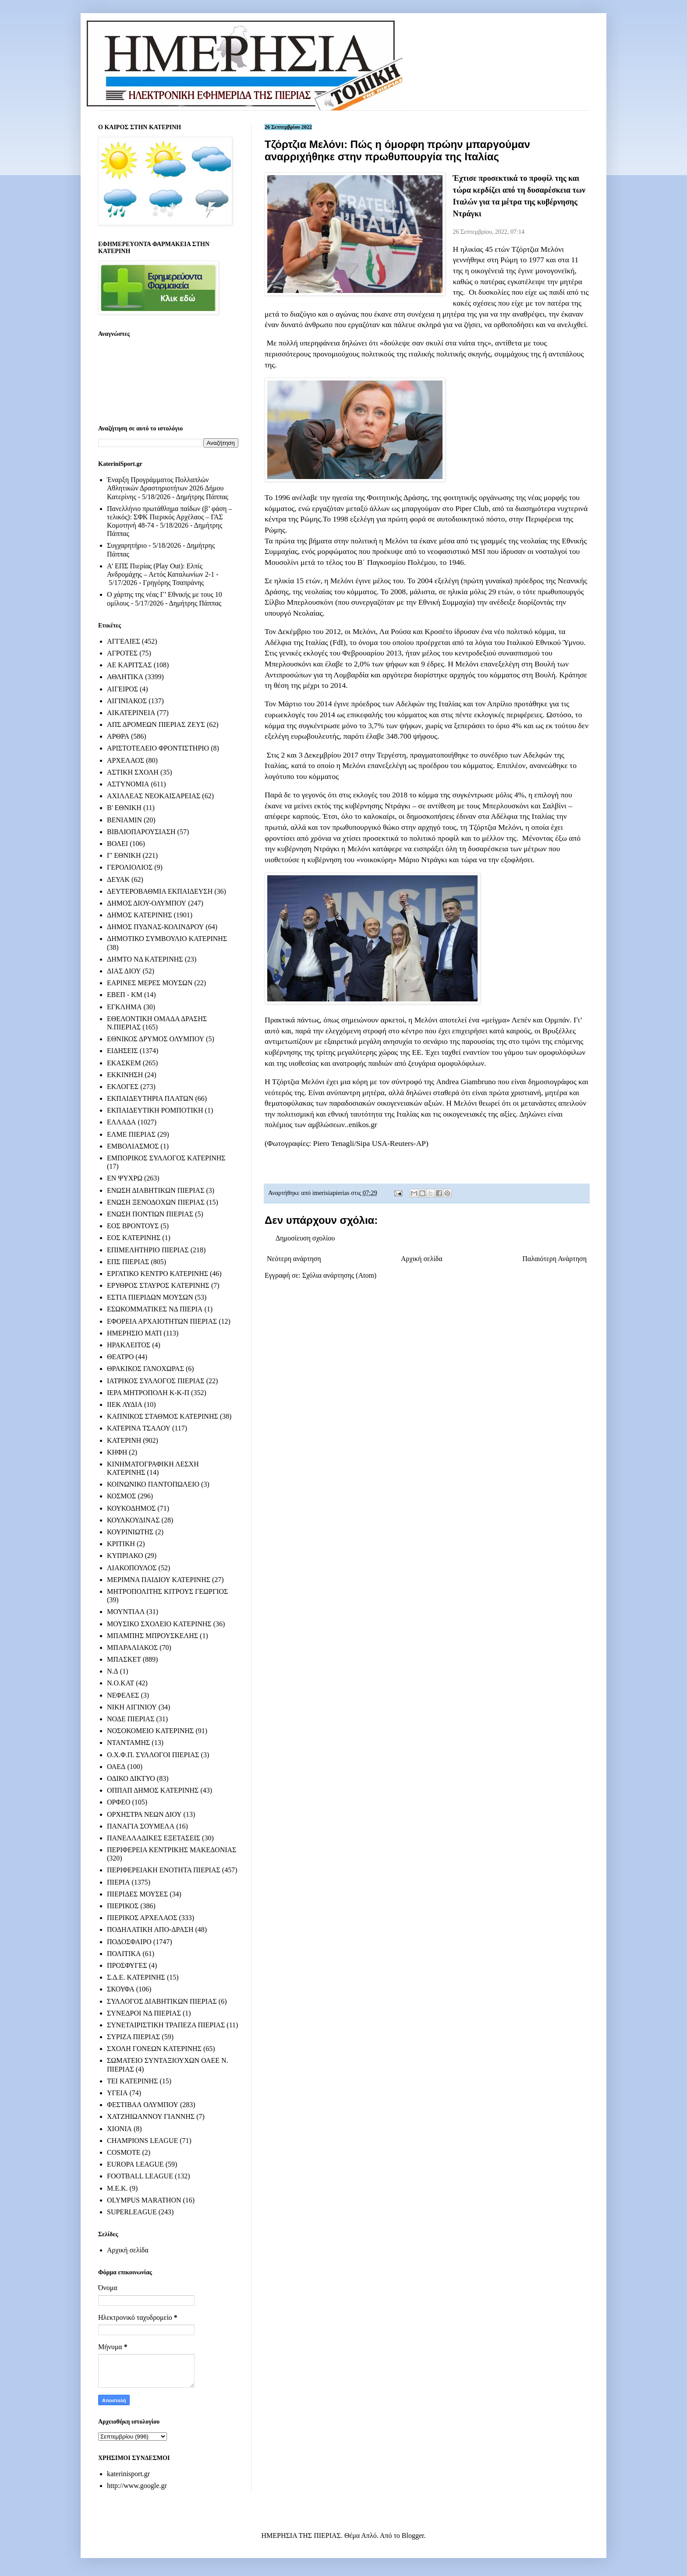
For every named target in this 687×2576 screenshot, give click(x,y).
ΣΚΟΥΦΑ (121, 1989)
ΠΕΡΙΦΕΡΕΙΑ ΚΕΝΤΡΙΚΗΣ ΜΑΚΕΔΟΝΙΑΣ (171, 1850)
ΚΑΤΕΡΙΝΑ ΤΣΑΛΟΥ (138, 1428)
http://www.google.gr (137, 2485)
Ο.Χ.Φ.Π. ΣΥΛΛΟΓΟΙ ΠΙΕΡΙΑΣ (153, 1754)
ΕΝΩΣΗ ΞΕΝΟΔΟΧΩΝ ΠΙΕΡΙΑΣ (156, 1202)
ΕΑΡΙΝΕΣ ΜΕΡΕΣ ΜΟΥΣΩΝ (149, 983)
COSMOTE (123, 2152)
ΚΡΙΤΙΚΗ (121, 1543)
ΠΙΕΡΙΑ (118, 1882)
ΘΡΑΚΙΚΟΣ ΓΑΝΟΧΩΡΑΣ (145, 1368)
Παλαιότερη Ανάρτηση (554, 1258)
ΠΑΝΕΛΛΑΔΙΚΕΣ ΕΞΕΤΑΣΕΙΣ (153, 1838)
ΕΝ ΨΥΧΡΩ (124, 1178)
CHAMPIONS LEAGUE (142, 2140)
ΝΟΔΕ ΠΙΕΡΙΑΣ (131, 1719)
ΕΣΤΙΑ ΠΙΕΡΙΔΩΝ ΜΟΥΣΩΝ (150, 1297)
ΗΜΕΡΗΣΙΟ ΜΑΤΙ (134, 1333)
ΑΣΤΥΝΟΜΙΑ (128, 784)
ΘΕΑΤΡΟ (120, 1356)
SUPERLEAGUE (132, 2212)
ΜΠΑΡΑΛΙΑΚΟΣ (132, 1647)
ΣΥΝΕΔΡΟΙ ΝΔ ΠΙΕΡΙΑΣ (144, 2013)
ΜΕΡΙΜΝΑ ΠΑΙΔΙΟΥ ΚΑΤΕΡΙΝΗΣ (158, 1579)
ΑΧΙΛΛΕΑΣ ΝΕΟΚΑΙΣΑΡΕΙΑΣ (153, 796)
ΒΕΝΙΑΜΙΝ (124, 820)
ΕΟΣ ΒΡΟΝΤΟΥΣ (133, 1226)
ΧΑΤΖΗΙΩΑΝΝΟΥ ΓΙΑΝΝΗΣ (151, 2116)
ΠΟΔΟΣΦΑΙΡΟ (129, 1941)
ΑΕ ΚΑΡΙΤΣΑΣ (129, 665)
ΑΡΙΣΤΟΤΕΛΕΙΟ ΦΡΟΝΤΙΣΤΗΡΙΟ (158, 748)
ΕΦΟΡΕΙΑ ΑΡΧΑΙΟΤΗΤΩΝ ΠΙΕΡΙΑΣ (162, 1321)
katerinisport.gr (128, 2473)
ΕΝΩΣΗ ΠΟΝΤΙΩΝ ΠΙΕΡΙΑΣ (150, 1214)
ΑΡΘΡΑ (118, 736)
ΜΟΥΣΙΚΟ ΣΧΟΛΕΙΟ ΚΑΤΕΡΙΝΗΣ (159, 1624)
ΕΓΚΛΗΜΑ (124, 1007)
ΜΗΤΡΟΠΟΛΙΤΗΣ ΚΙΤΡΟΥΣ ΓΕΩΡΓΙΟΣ (167, 1591)
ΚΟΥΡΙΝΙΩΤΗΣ (130, 1532)
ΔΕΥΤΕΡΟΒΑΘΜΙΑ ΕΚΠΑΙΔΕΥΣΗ (159, 891)
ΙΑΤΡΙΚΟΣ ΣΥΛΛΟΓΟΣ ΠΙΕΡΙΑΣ (156, 1381)
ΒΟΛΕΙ (117, 843)
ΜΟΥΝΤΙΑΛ (126, 1611)
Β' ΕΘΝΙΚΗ (124, 807)
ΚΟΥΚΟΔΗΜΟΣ (131, 1508)
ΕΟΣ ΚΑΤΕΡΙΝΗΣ (133, 1237)
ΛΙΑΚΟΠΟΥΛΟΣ (132, 1568)
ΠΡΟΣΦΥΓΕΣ (127, 1965)
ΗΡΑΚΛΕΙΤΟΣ (128, 1345)
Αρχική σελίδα (422, 1258)
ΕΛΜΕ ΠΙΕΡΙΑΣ (131, 1134)
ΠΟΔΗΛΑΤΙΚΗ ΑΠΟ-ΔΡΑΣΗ (150, 1929)
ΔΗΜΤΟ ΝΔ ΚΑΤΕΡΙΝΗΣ (145, 959)
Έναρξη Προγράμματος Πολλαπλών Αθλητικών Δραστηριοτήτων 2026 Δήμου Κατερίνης (165, 488)
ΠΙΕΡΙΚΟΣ (122, 1906)
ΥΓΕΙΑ (117, 2093)
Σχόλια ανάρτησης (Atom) (339, 1275)
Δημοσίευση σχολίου (305, 1238)
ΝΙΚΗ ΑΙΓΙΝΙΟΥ (132, 1707)
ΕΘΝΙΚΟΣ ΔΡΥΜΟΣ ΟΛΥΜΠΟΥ (155, 1039)
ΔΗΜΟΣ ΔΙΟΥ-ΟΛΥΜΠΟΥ (146, 903)
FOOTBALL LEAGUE (140, 2176)
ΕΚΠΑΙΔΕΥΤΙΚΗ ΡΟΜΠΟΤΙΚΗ (155, 1110)
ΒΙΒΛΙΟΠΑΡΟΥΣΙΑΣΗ (141, 831)
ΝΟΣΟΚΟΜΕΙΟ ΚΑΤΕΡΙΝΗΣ (150, 1730)
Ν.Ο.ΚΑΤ (120, 1683)
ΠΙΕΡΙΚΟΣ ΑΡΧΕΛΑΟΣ (142, 1917)
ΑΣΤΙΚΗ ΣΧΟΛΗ (133, 772)
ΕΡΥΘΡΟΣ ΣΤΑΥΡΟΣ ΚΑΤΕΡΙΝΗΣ (158, 1285)
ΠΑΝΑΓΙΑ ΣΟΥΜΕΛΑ (140, 1826)
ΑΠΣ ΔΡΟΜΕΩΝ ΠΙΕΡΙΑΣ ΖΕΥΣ (156, 724)
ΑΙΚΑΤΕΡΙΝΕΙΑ (131, 712)
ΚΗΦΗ (117, 1452)
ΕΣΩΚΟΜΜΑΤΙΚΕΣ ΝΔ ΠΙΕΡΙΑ (154, 1309)
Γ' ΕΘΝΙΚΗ (124, 855)
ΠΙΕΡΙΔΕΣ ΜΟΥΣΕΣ (137, 1894)
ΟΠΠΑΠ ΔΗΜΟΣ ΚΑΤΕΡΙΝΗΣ (152, 1790)
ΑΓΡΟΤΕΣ (122, 653)
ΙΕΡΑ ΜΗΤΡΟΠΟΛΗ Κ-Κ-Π (148, 1392)
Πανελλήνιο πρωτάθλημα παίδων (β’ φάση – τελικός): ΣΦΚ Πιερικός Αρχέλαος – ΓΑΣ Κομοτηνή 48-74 (169, 517)
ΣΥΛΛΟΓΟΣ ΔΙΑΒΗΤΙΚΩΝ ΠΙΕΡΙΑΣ (162, 2001)
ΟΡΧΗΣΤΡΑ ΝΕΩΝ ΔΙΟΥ (144, 1814)
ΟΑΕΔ (116, 1766)
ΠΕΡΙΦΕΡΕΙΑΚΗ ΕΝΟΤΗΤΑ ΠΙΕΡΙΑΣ (163, 1870)
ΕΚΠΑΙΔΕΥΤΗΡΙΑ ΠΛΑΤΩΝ (150, 1098)
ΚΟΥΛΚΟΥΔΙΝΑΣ (133, 1520)
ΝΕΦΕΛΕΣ (123, 1695)
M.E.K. (117, 2188)
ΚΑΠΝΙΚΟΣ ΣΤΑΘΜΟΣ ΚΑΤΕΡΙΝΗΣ (162, 1416)
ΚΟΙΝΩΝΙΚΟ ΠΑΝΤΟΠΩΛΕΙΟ (153, 1484)
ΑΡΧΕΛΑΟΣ (125, 760)
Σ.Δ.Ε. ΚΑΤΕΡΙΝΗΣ (136, 1977)
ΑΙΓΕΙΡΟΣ (122, 689)
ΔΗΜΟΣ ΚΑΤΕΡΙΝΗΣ (139, 915)
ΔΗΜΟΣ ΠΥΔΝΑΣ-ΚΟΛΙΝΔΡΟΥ (155, 926)
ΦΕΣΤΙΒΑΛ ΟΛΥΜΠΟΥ (142, 2104)
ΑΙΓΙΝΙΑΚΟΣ (127, 701)
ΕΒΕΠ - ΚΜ (124, 994)
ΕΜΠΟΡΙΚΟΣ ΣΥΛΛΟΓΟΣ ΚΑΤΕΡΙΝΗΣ (166, 1158)
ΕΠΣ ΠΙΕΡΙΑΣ (128, 1261)
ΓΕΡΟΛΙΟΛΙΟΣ (129, 867)
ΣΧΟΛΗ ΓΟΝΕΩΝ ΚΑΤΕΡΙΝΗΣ (154, 2048)
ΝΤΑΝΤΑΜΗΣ (128, 1742)
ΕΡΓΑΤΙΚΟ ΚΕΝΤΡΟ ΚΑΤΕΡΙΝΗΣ (157, 1273)
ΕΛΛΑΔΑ (121, 1122)
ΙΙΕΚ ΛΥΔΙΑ (124, 1404)
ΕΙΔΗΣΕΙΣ (122, 1050)
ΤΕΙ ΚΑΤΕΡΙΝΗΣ (132, 2081)
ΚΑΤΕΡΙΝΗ (124, 1440)
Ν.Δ (112, 1671)
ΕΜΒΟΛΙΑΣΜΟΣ (133, 1146)
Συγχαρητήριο (127, 545)
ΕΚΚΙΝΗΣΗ (125, 1074)
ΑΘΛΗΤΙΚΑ (125, 676)
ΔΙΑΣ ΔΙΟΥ (124, 971)
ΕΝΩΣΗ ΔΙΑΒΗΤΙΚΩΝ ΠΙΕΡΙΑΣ (155, 1190)
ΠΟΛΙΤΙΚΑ (124, 1953)
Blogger (413, 2535)
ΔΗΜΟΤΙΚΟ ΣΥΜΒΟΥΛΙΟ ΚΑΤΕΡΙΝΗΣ (167, 938)
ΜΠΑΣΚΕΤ (124, 1659)
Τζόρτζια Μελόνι (537, 249)
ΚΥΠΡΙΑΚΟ (125, 1555)
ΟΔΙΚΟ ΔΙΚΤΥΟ (131, 1778)
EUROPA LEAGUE (135, 2164)
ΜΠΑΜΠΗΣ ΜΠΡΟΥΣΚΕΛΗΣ (152, 1635)
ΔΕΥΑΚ (118, 879)
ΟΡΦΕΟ (118, 1802)
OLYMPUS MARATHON (144, 2200)
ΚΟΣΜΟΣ (121, 1496)
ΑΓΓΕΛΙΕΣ (123, 641)
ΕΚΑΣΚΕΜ (124, 1063)
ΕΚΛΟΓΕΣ (122, 1086)
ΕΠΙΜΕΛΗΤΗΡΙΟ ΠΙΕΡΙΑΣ (148, 1250)
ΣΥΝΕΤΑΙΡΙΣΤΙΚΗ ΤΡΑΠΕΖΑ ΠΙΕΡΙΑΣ (166, 2025)
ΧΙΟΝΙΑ (119, 2128)
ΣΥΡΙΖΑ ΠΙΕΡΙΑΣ (133, 2036)
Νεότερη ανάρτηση (294, 1258)
